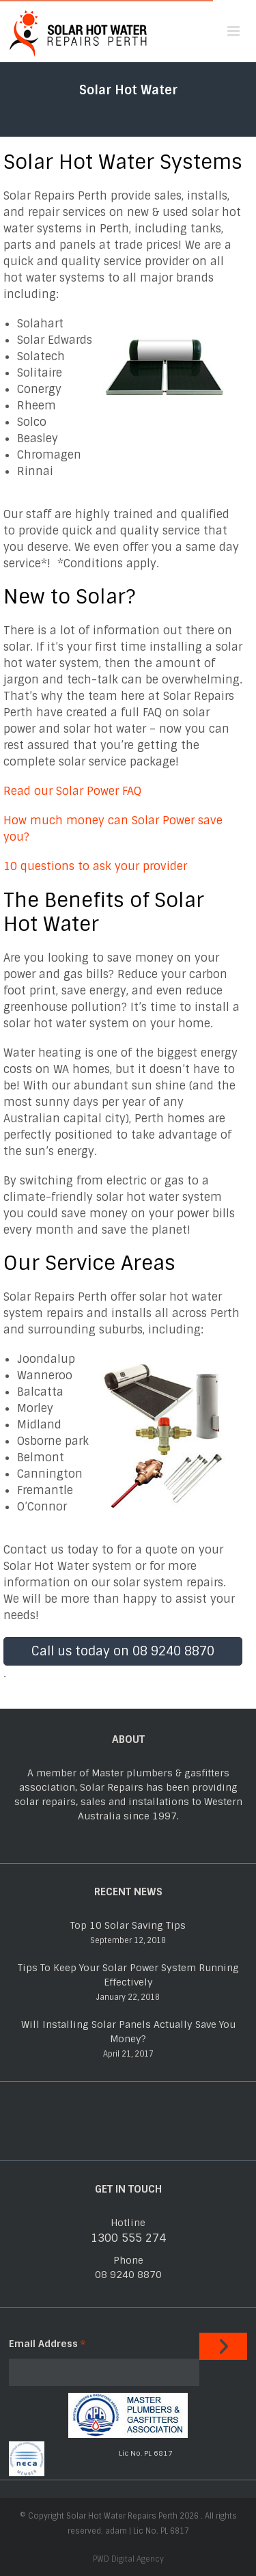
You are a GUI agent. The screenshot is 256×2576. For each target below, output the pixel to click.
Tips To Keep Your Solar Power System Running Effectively (128, 1975)
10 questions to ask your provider (95, 866)
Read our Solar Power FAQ (72, 791)
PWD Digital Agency (128, 2559)
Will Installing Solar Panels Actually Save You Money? (128, 2031)
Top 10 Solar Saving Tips (128, 1925)
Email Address (47, 2343)
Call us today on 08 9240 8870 (122, 1651)
